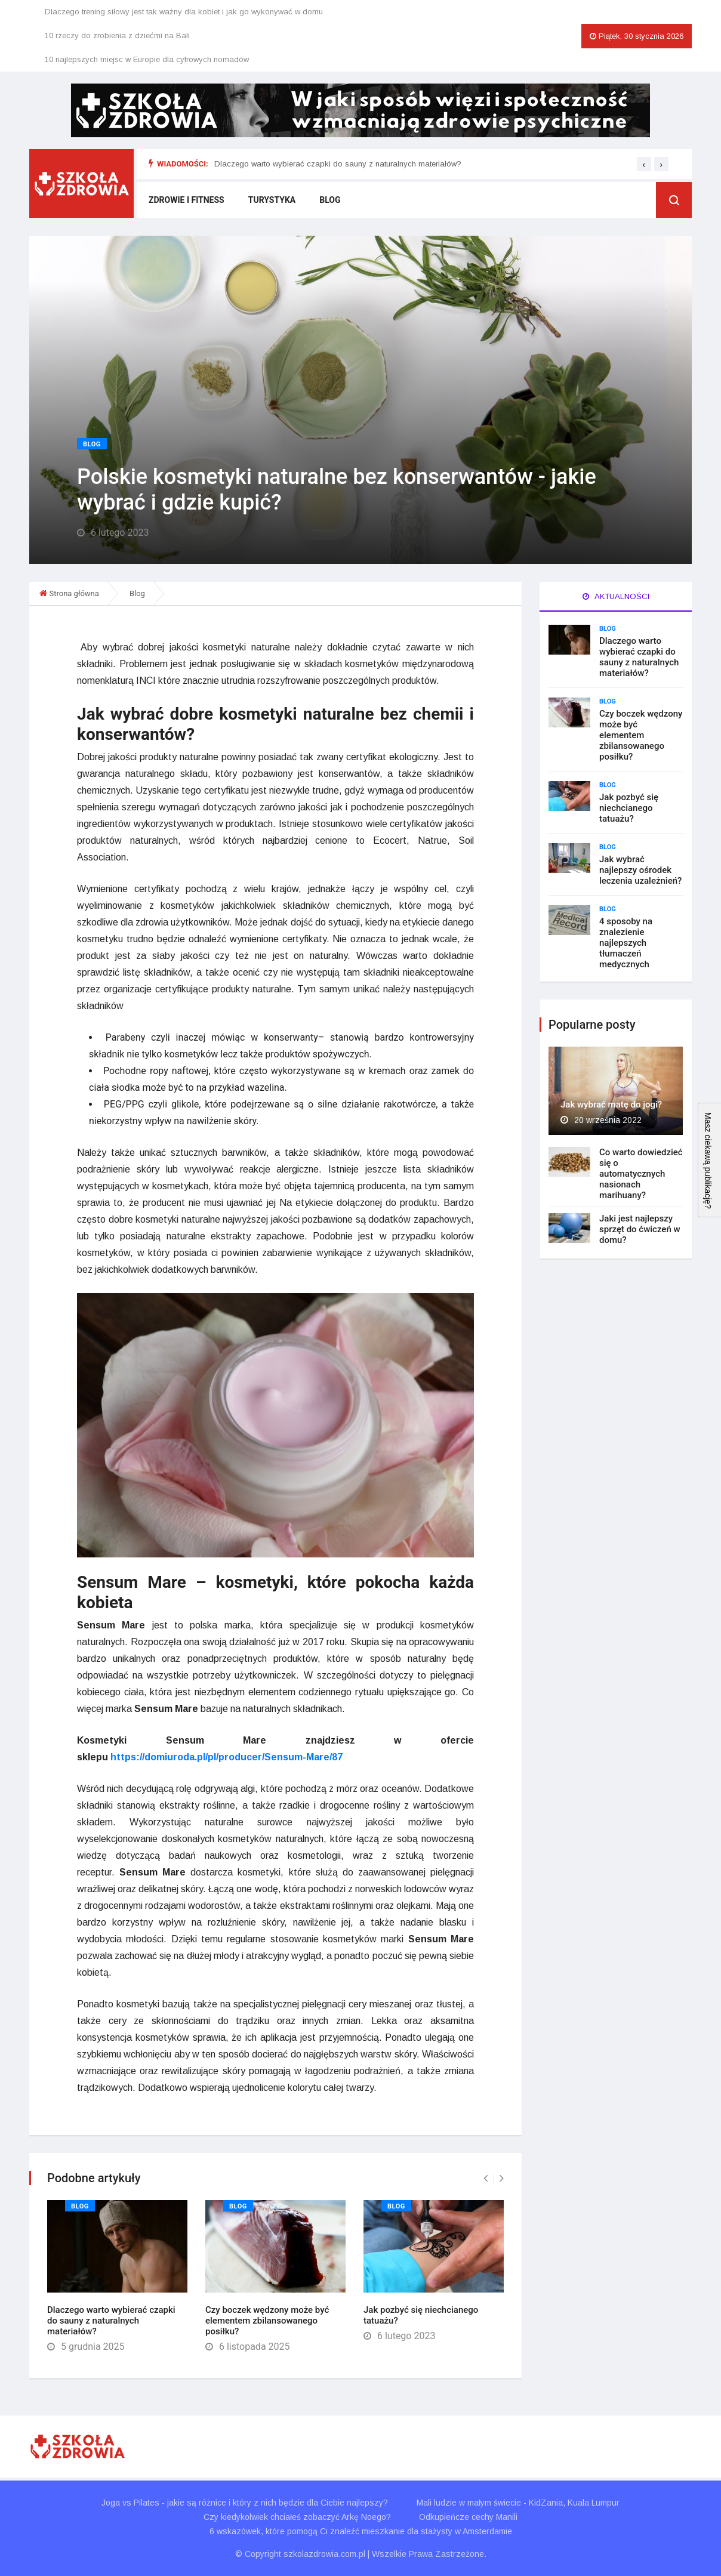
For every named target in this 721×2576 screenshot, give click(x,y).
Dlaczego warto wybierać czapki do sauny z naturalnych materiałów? (337, 163)
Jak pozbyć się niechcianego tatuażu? (628, 808)
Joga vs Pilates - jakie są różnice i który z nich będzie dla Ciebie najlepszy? (244, 2502)
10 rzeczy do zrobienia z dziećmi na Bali (117, 35)
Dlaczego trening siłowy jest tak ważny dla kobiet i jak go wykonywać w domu (184, 11)
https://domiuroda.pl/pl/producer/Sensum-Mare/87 (226, 1757)
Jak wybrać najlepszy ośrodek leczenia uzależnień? (640, 870)
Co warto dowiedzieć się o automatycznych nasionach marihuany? (641, 1174)
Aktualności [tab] (616, 596)
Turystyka (271, 200)
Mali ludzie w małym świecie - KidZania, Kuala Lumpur (518, 2502)
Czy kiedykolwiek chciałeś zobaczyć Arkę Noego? (297, 2517)
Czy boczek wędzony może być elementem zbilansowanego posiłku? (267, 2320)
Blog (329, 200)
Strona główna (73, 593)
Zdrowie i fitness (186, 200)
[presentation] (644, 164)
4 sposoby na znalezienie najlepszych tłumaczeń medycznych (625, 943)
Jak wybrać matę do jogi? (611, 1104)
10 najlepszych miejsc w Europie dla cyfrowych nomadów (147, 59)
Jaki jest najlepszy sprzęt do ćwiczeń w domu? (639, 1229)
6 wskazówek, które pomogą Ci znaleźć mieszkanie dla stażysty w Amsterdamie (360, 2531)
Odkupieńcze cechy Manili (468, 2517)
